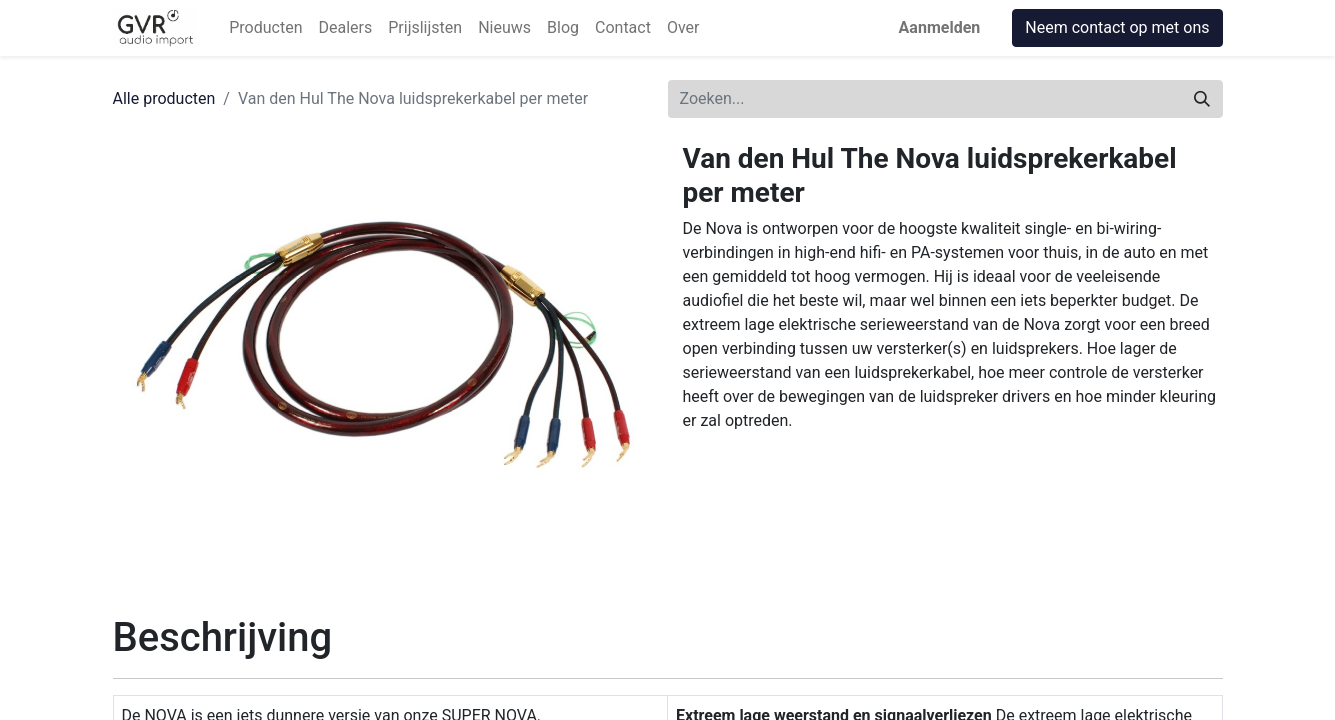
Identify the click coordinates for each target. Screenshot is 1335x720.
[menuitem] (265, 28)
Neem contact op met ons (1117, 27)
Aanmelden (940, 27)
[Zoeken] (1202, 99)
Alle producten (164, 98)
